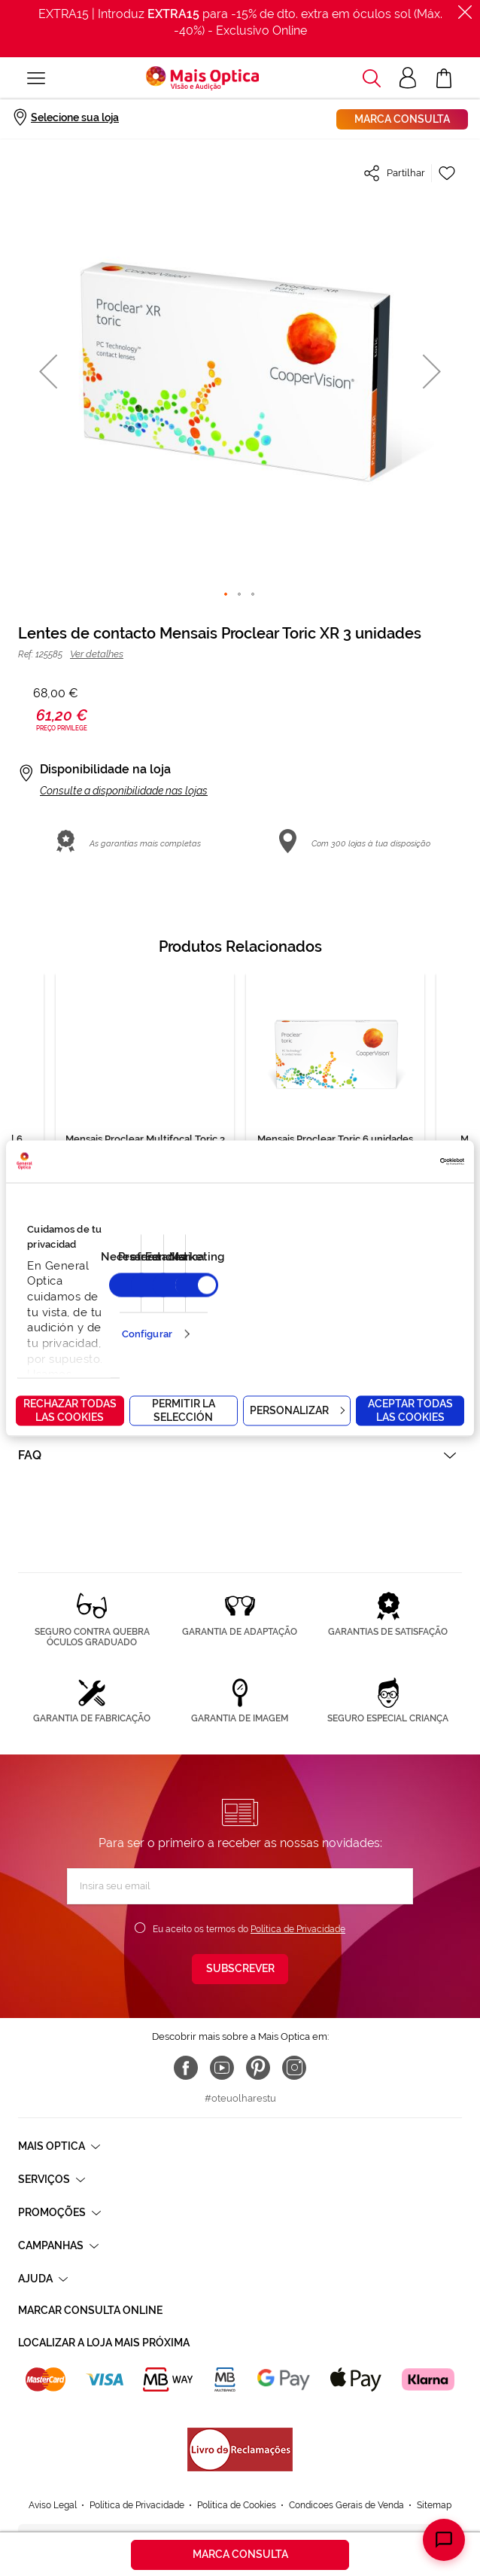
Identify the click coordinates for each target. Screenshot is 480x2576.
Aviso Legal (53, 2505)
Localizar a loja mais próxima (104, 2343)
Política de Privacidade (298, 1929)
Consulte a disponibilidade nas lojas (124, 791)
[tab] (240, 1455)
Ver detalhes (96, 654)
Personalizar (297, 1410)
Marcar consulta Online (90, 2310)
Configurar (147, 1334)
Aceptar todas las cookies (410, 1409)
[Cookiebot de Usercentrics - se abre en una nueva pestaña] (398, 1161)
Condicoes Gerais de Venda (346, 2505)
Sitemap (434, 2505)
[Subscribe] (240, 1969)
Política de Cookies (236, 2505)
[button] (48, 371)
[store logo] (202, 78)
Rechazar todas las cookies (70, 1409)
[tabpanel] (335, 1111)
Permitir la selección (183, 1409)
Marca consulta (402, 119)
